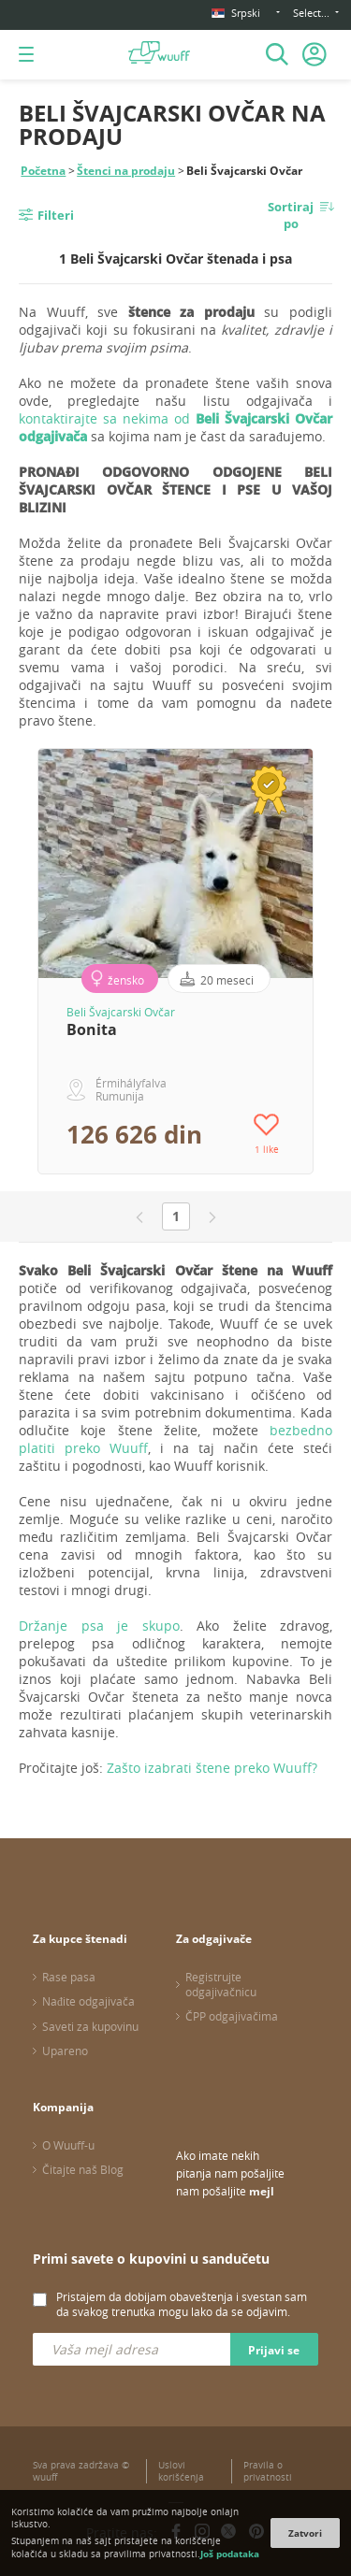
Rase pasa (68, 1976)
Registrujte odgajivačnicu (220, 1984)
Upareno (65, 2050)
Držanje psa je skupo (99, 1625)
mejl (261, 2191)
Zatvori (305, 2533)
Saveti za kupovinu (90, 2026)
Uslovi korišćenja (181, 2471)
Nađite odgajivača (88, 2000)
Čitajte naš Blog (83, 2169)
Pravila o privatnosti (267, 2471)
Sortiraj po (291, 215)
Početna (43, 171)
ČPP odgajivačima (231, 2015)
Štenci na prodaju (126, 171)
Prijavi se (274, 2350)
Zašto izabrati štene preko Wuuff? (212, 1768)
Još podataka (229, 2553)
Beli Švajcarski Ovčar (120, 1011)
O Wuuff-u (68, 2144)
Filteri (55, 215)
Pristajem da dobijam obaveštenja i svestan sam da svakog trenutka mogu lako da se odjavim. (181, 2304)
